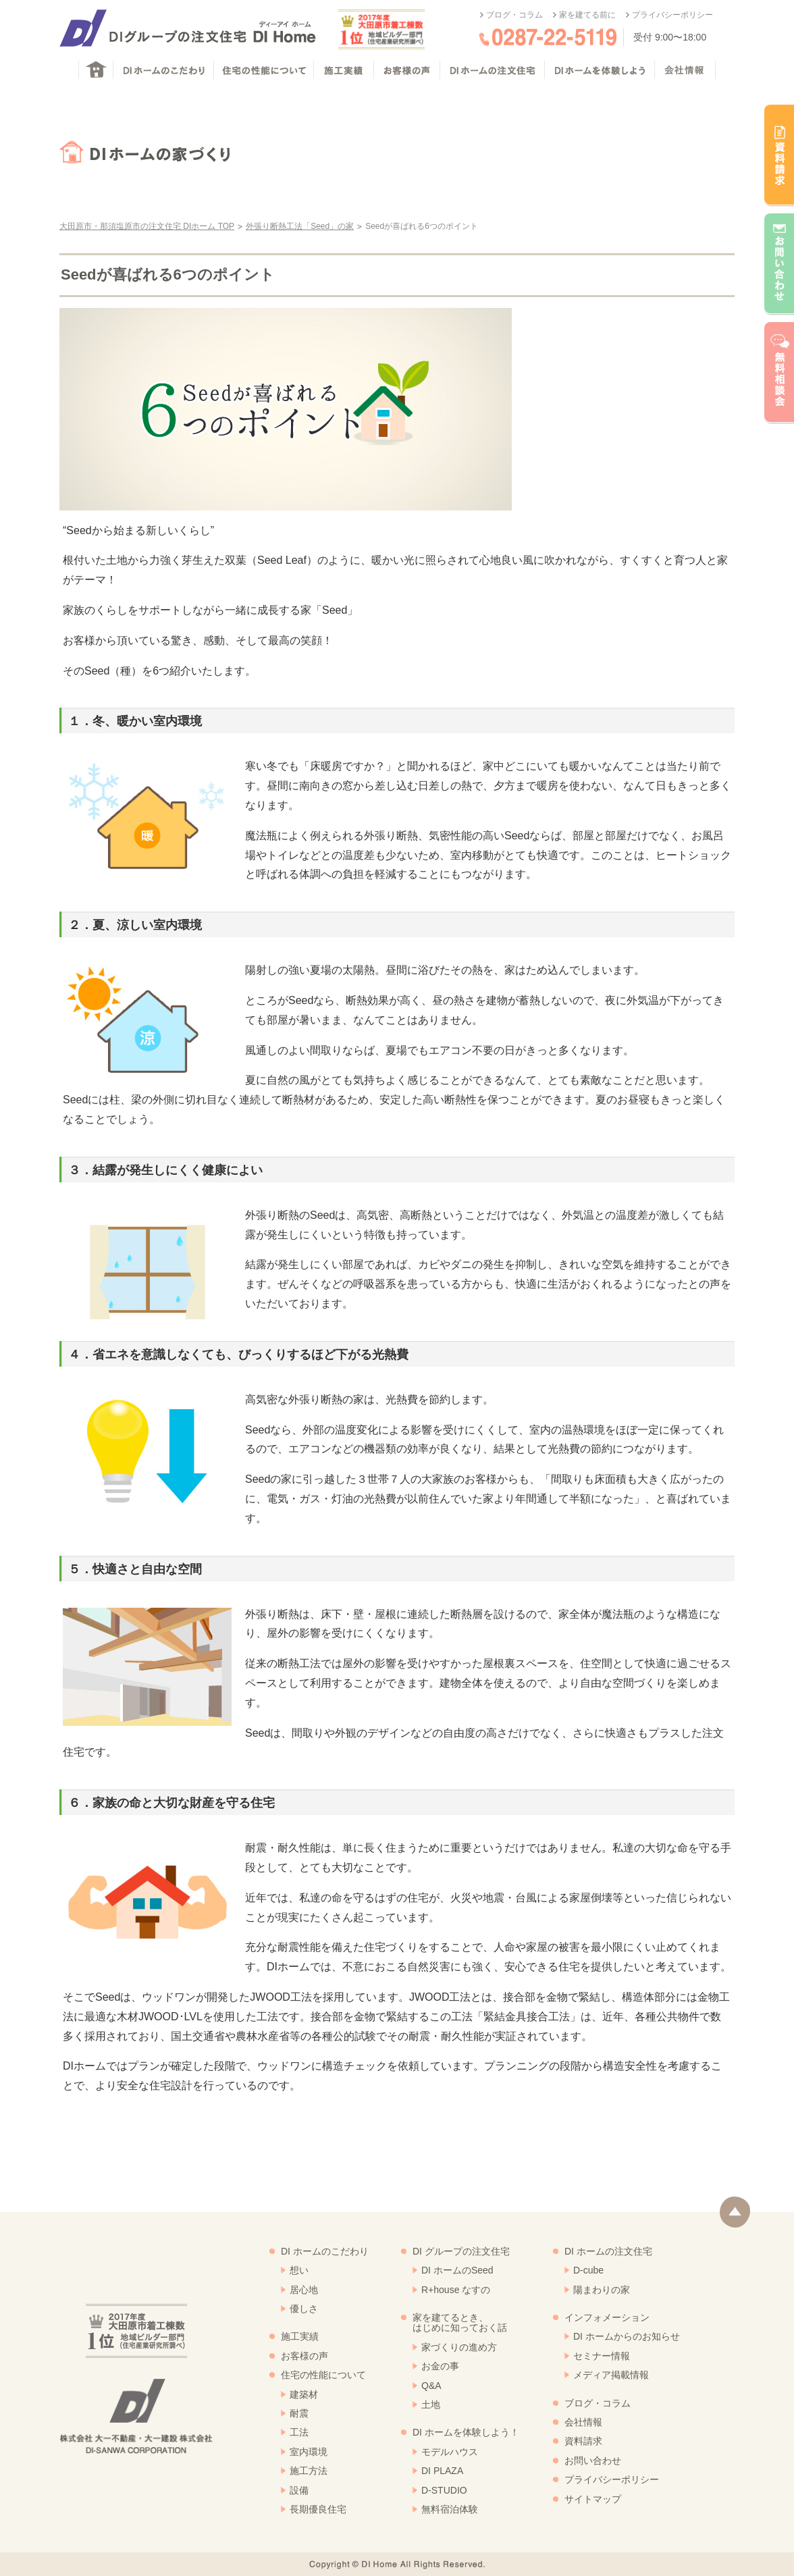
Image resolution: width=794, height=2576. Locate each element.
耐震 (299, 2413)
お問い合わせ (592, 2460)
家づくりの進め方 (459, 2347)
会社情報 (583, 2422)
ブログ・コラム (514, 15)
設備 (299, 2490)
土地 (430, 2404)
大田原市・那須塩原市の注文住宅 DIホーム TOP (146, 226)
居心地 (304, 2289)
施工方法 (308, 2470)
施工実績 (300, 2336)
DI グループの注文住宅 (461, 2251)
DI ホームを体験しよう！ (466, 2432)
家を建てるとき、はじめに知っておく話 (460, 2322)
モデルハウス (449, 2451)
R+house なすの (455, 2289)
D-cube (588, 2270)
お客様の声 (304, 2355)
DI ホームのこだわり (325, 2251)
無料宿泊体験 (449, 2509)
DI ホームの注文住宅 (608, 2251)
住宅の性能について (323, 2374)
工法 (299, 2432)
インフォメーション (607, 2317)
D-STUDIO (444, 2490)
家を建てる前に (587, 15)
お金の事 (440, 2366)
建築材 (304, 2394)
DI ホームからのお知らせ (626, 2336)
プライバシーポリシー (672, 15)
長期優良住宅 (318, 2509)
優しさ (304, 2308)
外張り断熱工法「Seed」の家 (300, 226)
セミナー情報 (601, 2355)
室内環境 (308, 2451)
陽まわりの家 (601, 2289)
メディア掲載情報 (611, 2374)
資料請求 (583, 2441)
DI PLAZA (442, 2470)
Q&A (431, 2385)
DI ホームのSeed (457, 2270)
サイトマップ (592, 2499)
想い (299, 2270)
